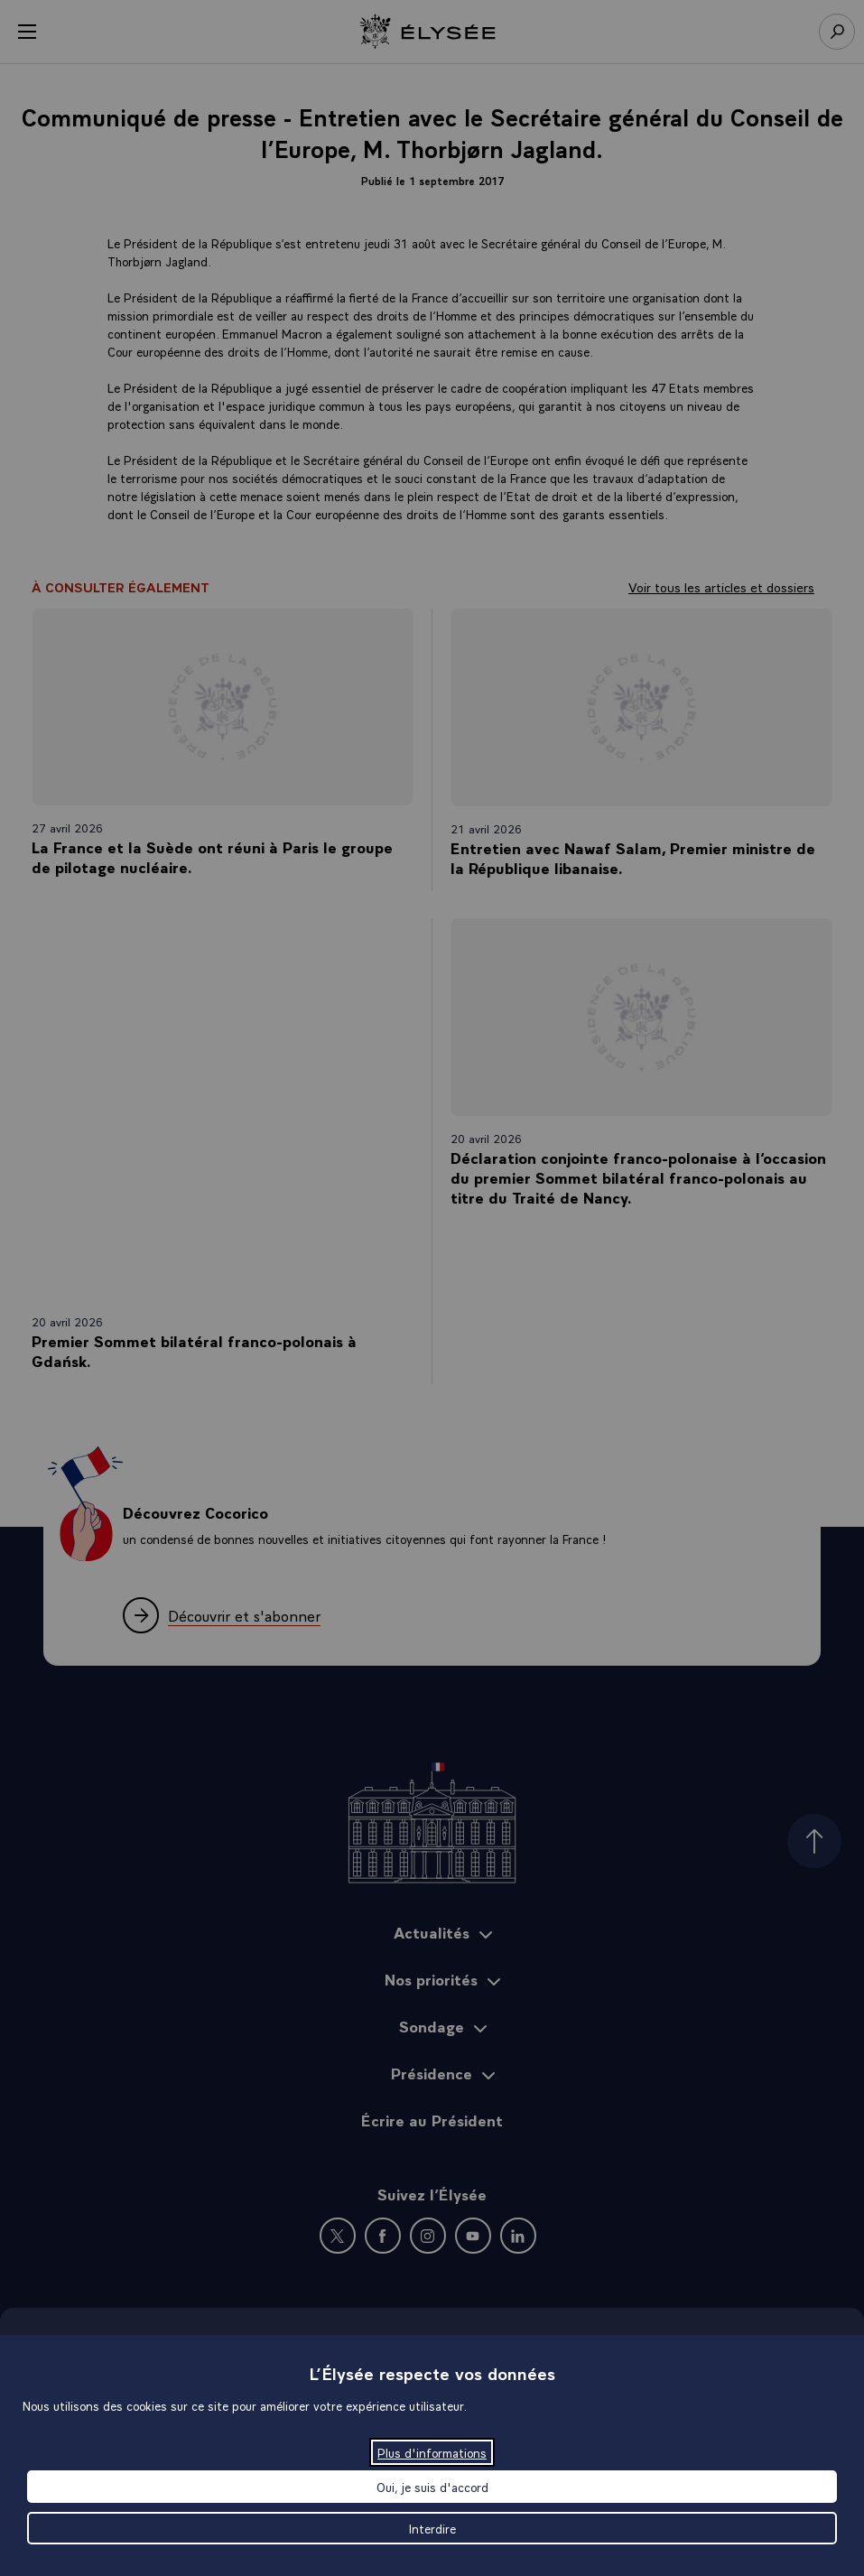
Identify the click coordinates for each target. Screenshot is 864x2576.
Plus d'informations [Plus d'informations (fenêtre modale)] (432, 2452)
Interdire (432, 2528)
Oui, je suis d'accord (432, 2486)
